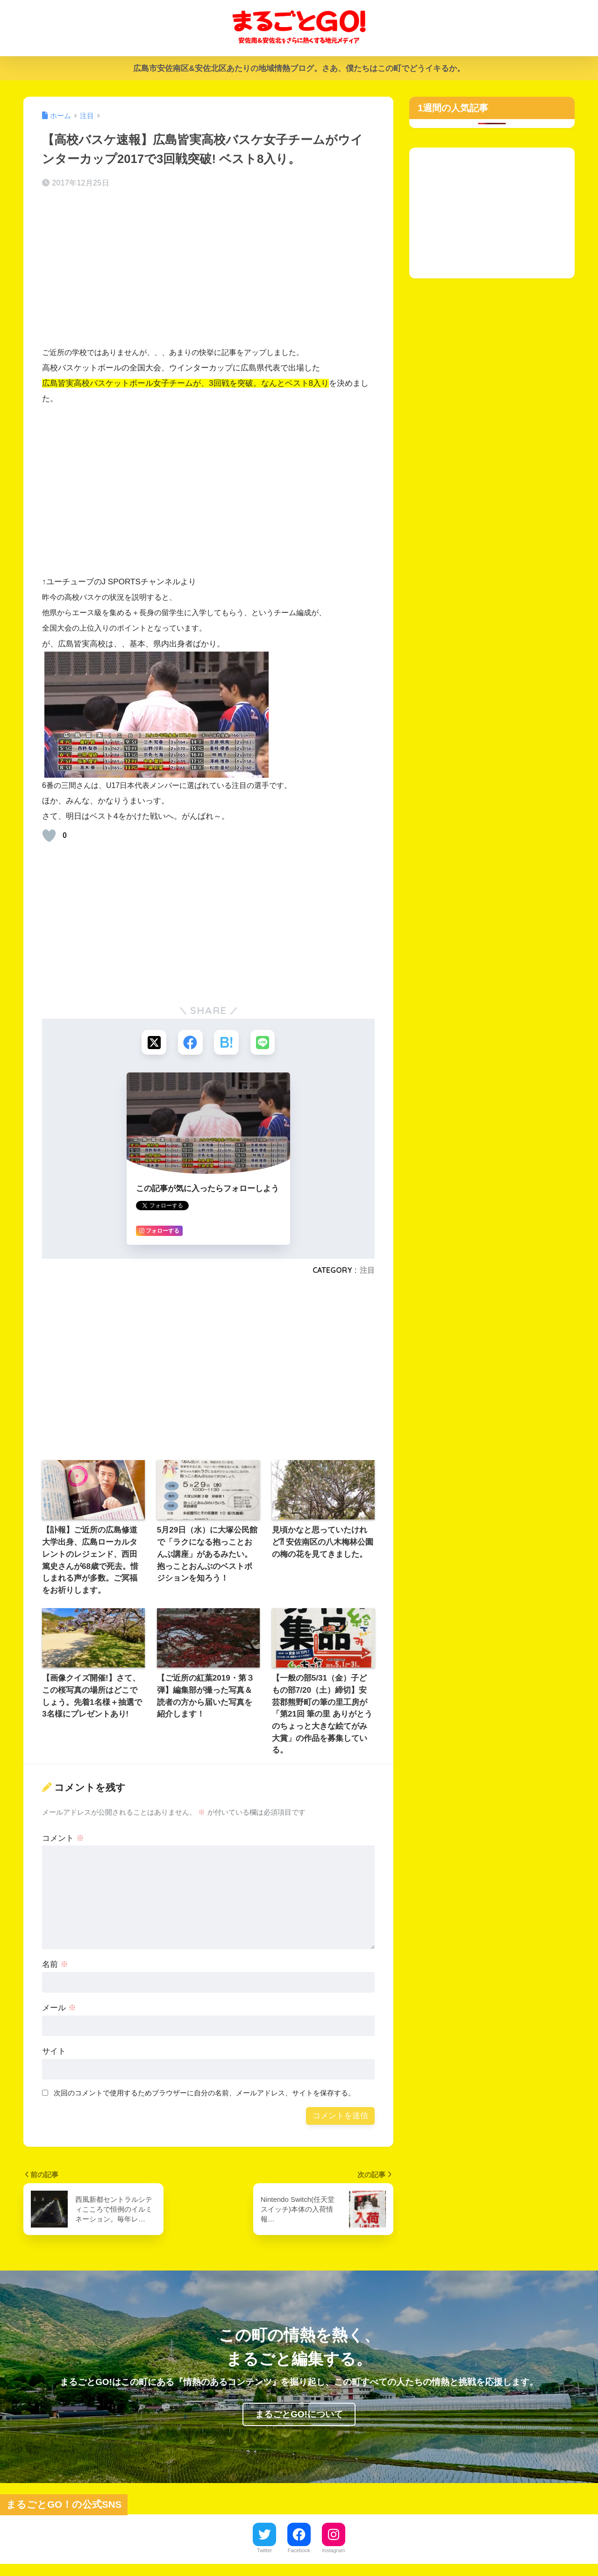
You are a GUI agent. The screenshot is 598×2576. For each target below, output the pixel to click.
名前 (55, 1965)
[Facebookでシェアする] (190, 1043)
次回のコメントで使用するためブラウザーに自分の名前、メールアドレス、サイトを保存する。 (204, 2094)
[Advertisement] (208, 270)
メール (59, 2009)
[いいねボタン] (49, 836)
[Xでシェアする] (152, 1043)
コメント (63, 1839)
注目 (367, 1271)
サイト (54, 2052)
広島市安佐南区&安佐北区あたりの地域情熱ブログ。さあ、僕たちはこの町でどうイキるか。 (298, 68)
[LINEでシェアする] (264, 1043)
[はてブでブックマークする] (227, 1043)
